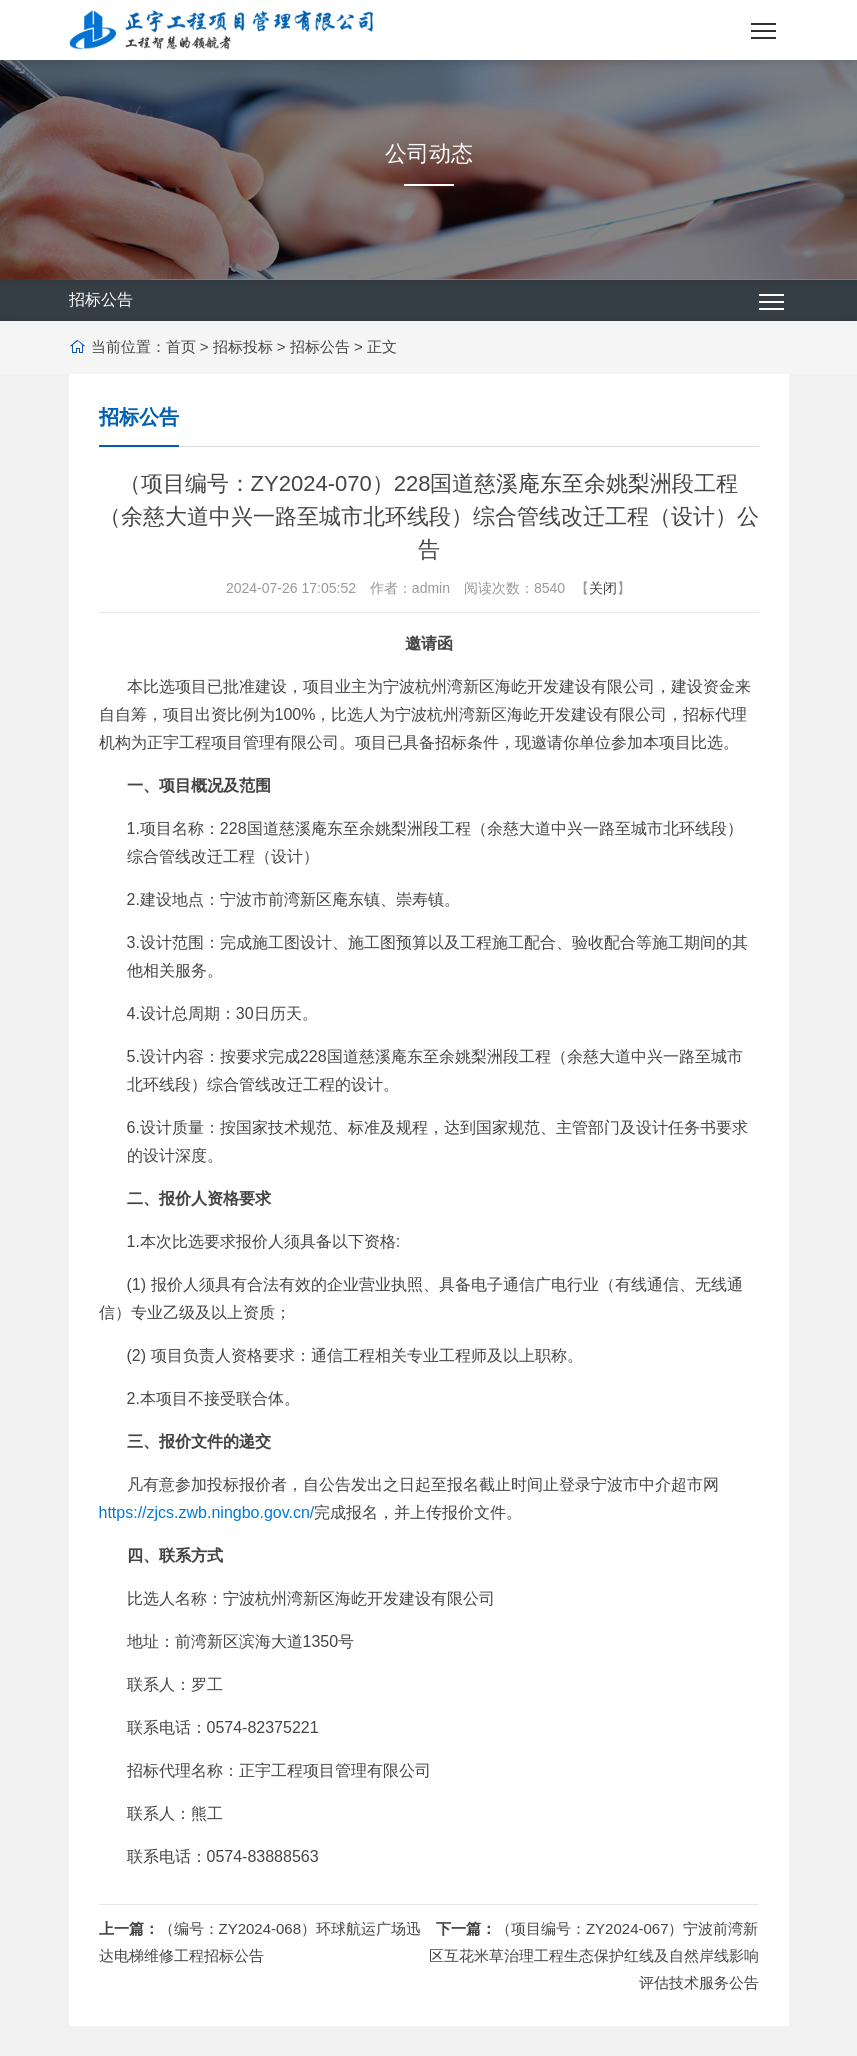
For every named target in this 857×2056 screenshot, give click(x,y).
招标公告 (320, 346)
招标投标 (243, 346)
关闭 (603, 588)
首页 (181, 346)
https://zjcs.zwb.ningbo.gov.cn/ (207, 1512)
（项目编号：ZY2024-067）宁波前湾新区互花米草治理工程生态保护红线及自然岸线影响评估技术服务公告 (594, 1955)
